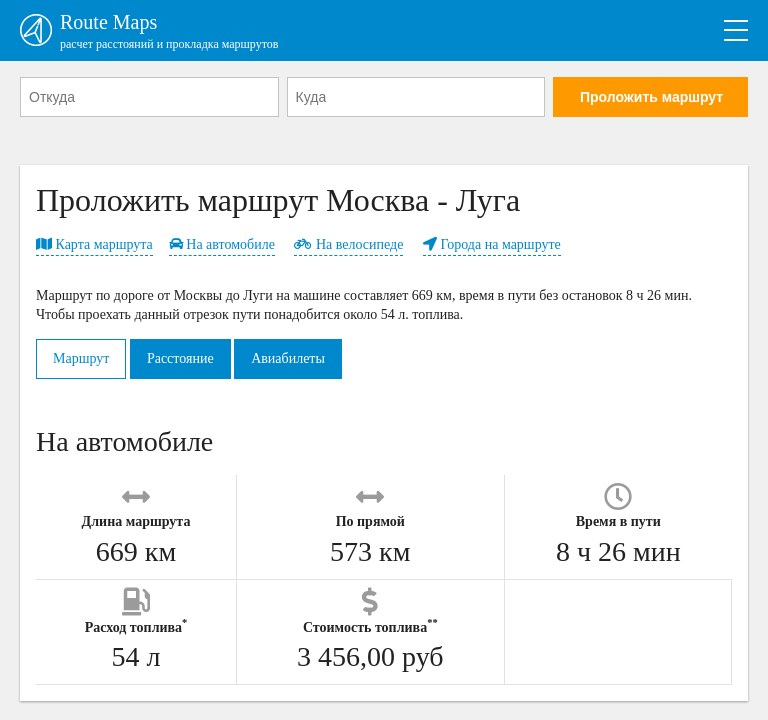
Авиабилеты (288, 358)
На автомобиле (222, 244)
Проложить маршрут (651, 97)
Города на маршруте (492, 244)
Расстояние (180, 358)
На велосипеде (348, 244)
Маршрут (81, 358)
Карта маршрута (94, 244)
